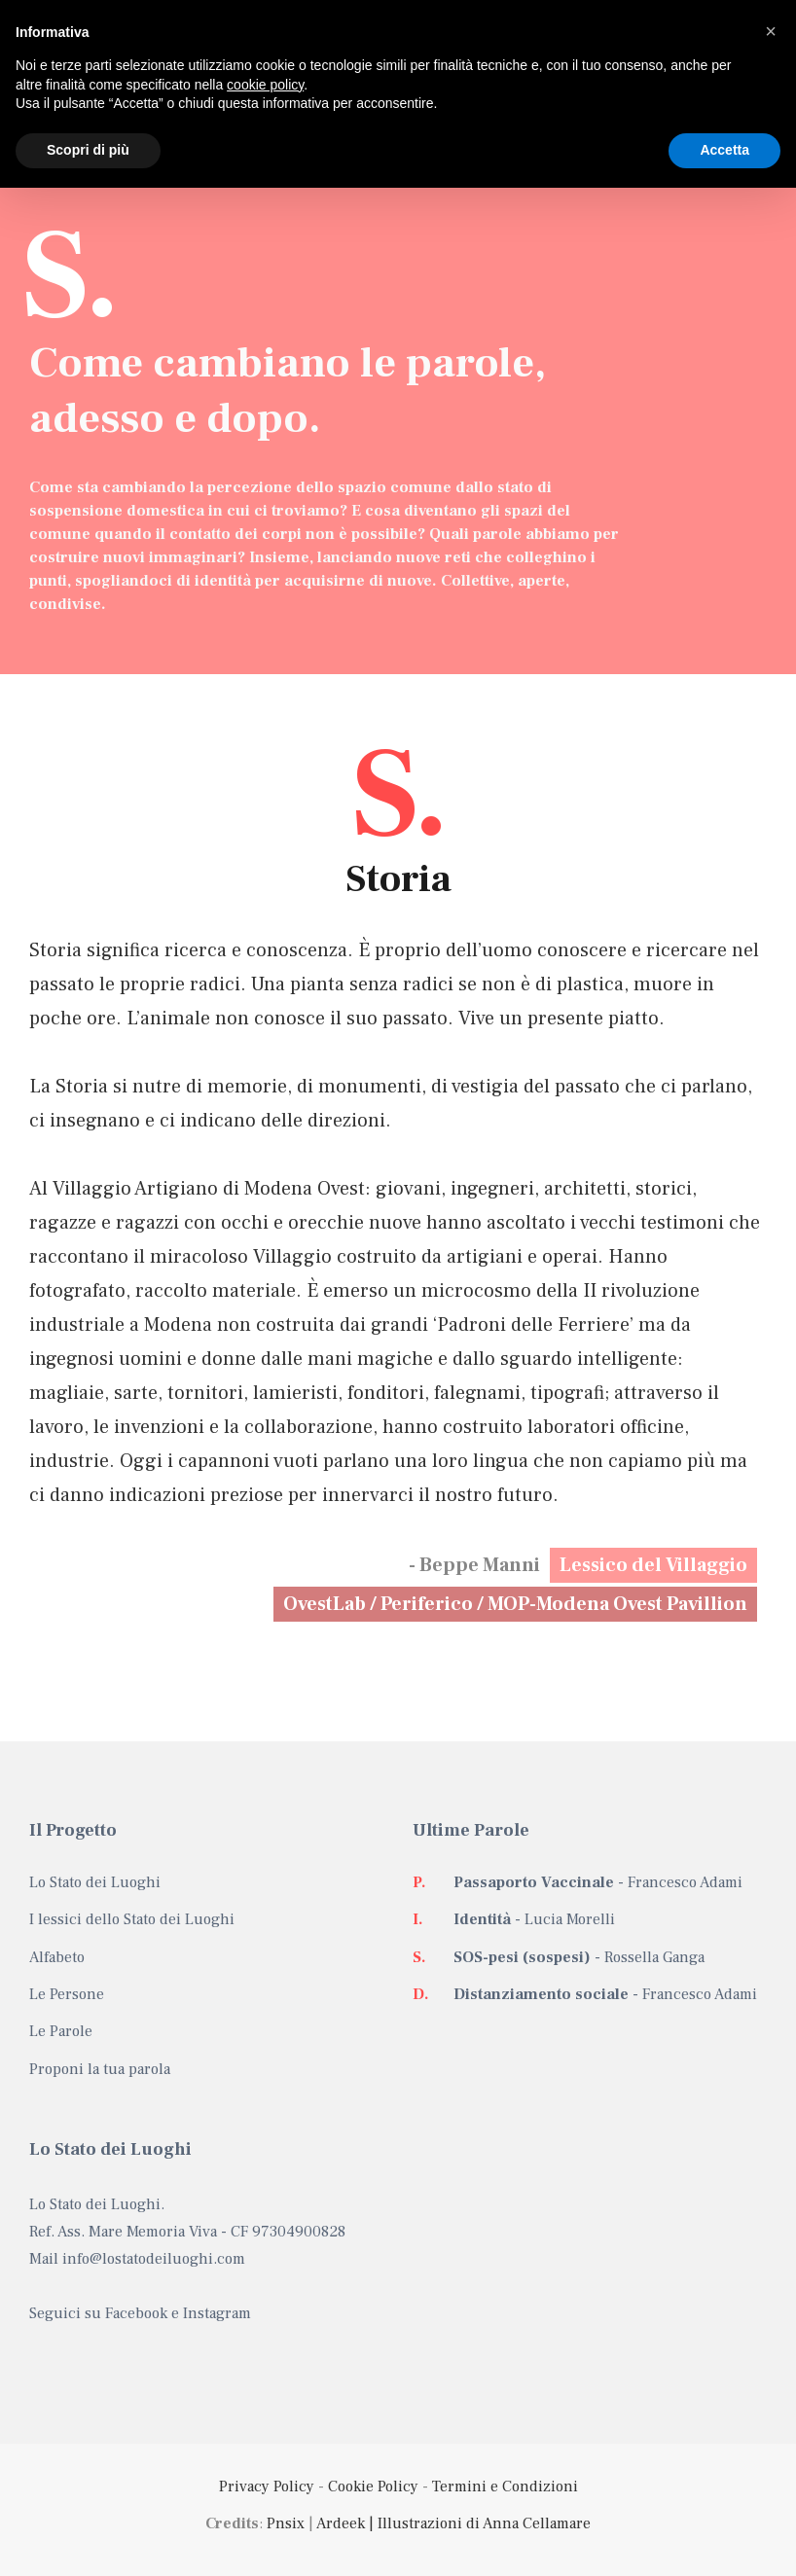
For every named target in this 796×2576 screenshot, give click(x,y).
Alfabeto (57, 1957)
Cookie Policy (373, 2486)
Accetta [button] (724, 150)
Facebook (136, 2313)
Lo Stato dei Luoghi (95, 1882)
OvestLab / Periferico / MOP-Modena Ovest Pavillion (515, 1604)
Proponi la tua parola (99, 2069)
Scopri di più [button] (88, 150)
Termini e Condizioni (505, 2486)
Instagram (217, 2313)
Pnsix (286, 2523)
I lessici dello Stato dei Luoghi (132, 1919)
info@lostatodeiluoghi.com (153, 2259)
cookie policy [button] (265, 84)
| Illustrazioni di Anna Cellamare (478, 2523)
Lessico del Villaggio (653, 1565)
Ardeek (340, 2523)
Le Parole (60, 2031)
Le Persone (66, 1994)
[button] (770, 31)
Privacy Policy (266, 2486)
